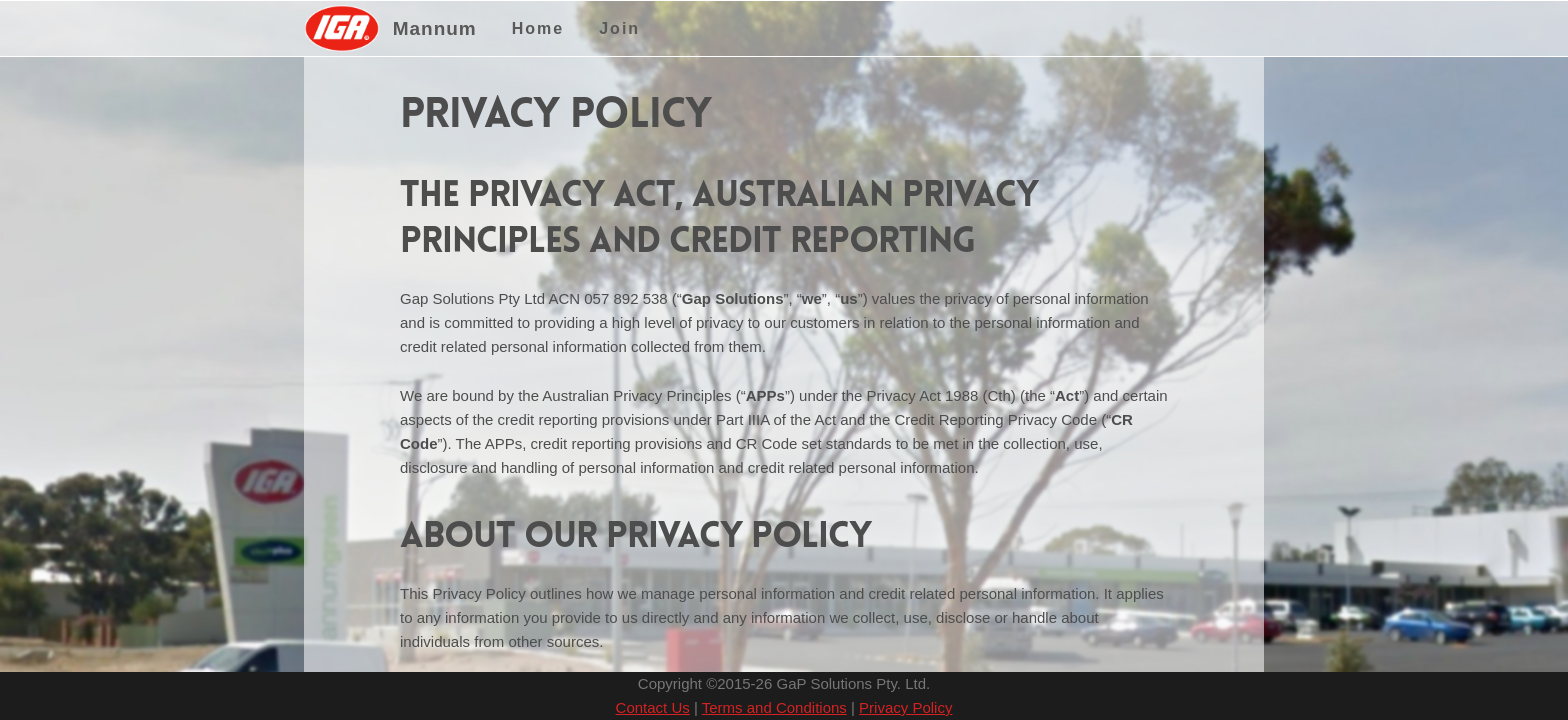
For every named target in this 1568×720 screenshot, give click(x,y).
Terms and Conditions (774, 707)
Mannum (435, 28)
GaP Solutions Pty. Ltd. (853, 683)
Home (538, 28)
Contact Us (653, 707)
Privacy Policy (905, 707)
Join (619, 28)
